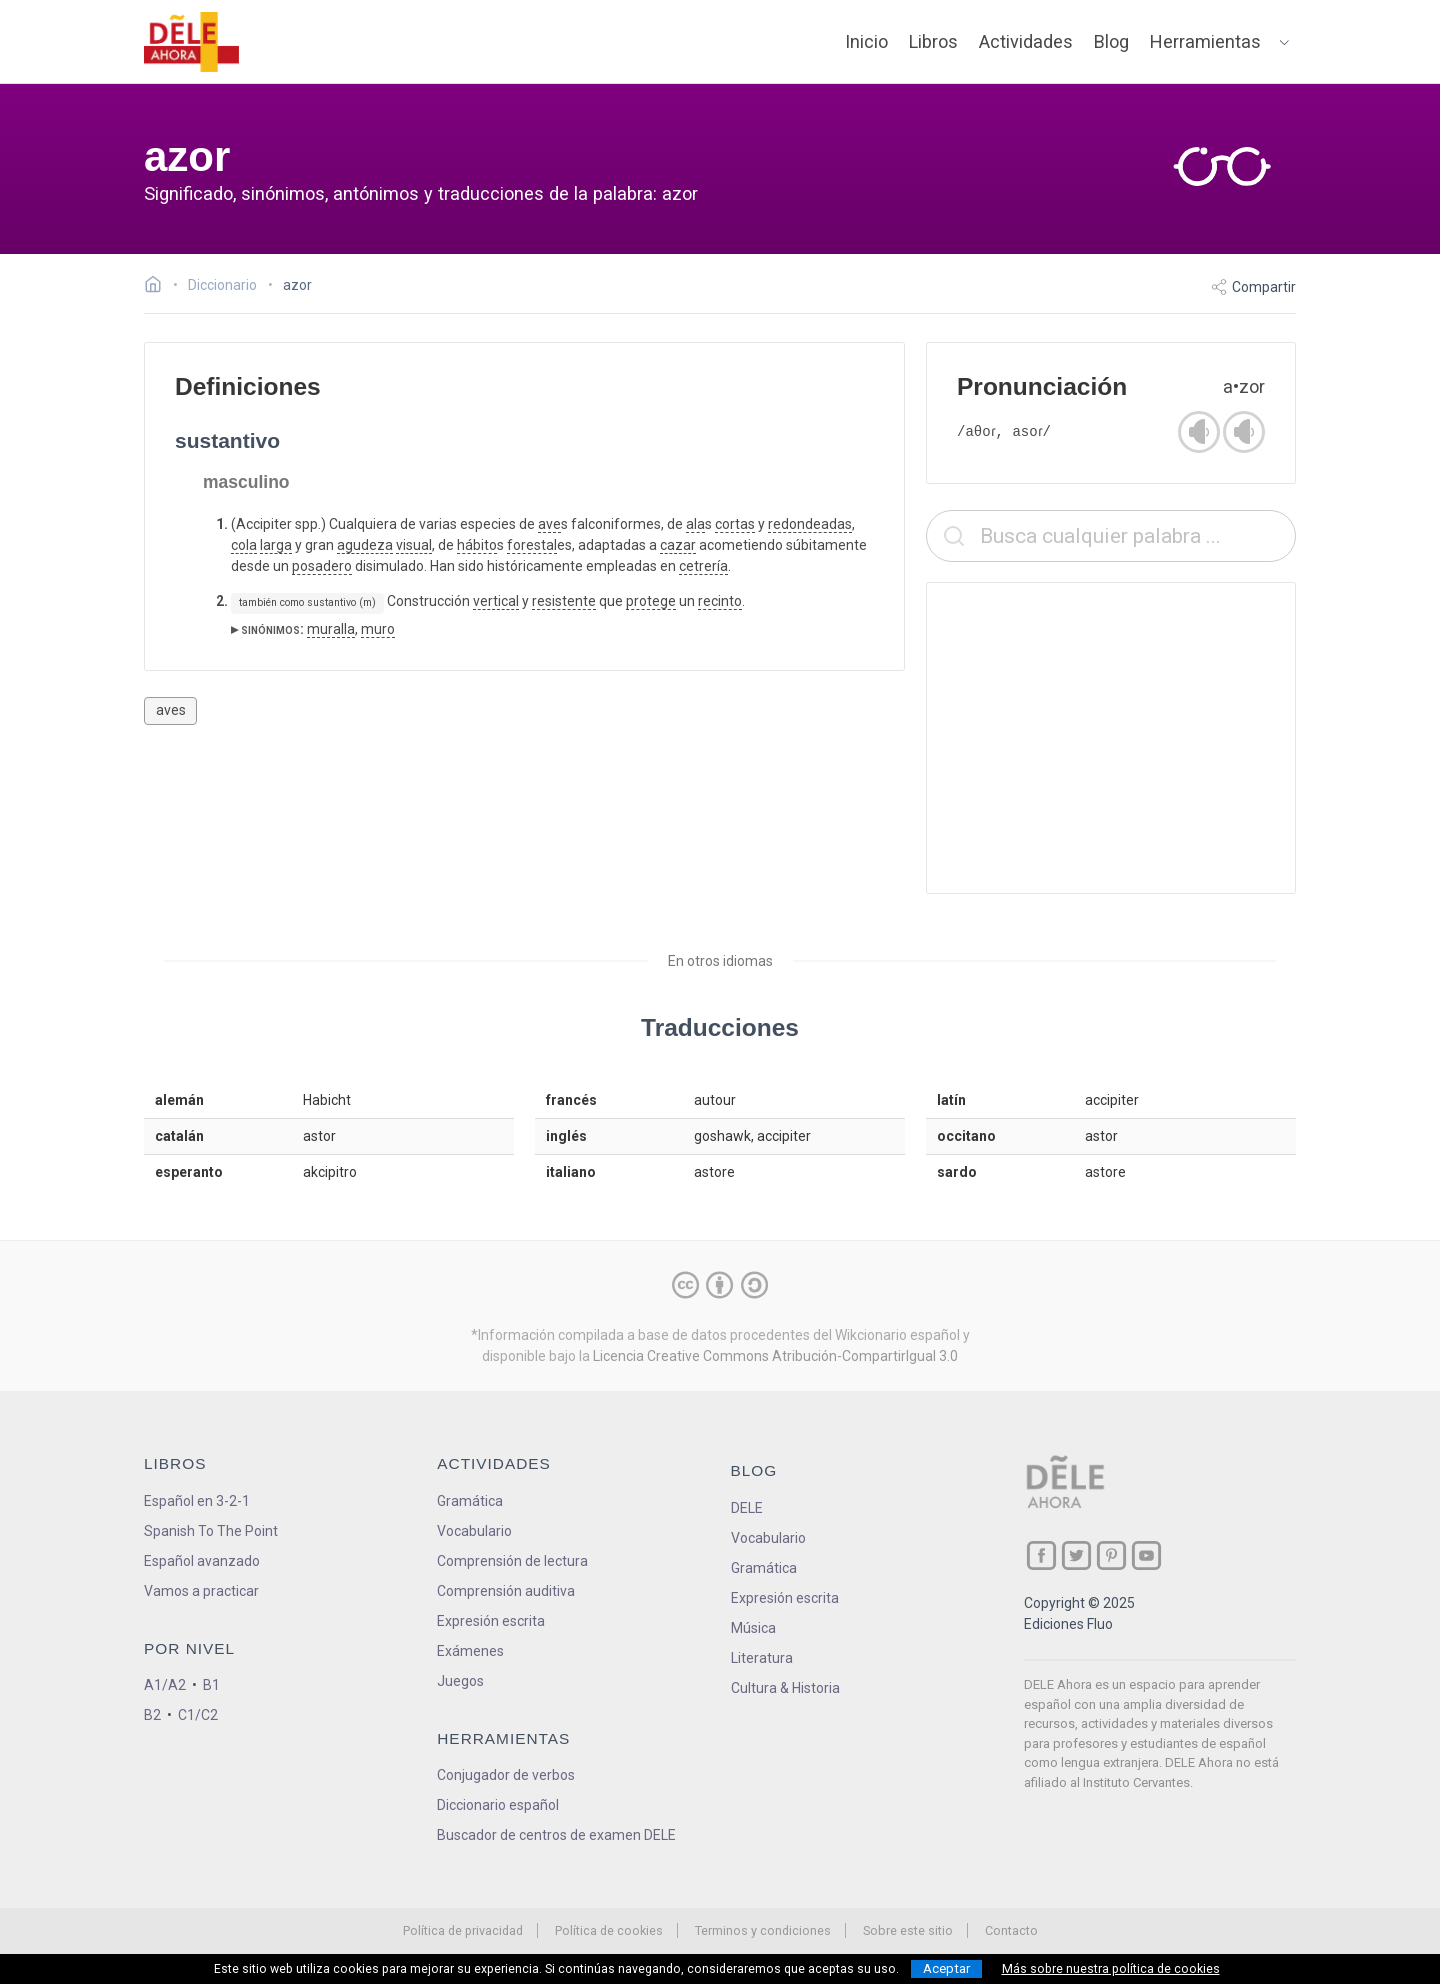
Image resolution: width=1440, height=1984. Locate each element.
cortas (735, 524)
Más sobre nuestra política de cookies (1111, 1969)
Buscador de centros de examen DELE (556, 1835)
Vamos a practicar (201, 1591)
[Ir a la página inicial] (158, 287)
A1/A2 (165, 1685)
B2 (152, 1715)
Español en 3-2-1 (197, 1501)
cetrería (703, 566)
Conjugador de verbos (506, 1775)
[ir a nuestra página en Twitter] (1076, 1555)
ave (549, 524)
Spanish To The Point (211, 1531)
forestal (532, 545)
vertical (496, 601)
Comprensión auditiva (506, 1591)
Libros (933, 41)
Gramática (470, 1501)
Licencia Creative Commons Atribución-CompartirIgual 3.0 (775, 1356)
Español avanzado (202, 1561)
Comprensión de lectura (512, 1561)
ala (695, 524)
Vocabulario (474, 1531)
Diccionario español (498, 1805)
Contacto (1011, 1930)
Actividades (1026, 41)
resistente (564, 601)
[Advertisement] (1111, 738)
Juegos (460, 1681)
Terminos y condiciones (763, 1930)
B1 (211, 1685)
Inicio (866, 41)
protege (651, 601)
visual (414, 545)
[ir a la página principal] (192, 42)
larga (276, 545)
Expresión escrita (491, 1621)
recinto (720, 601)
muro (378, 629)
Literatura (762, 1658)
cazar (678, 545)
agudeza (365, 545)
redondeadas (810, 524)
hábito (477, 545)
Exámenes (470, 1651)
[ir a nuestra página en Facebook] (1041, 1555)
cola (244, 545)
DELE (747, 1508)
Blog (1111, 41)
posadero (322, 566)
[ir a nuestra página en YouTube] (1146, 1555)
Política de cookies (609, 1930)
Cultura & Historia (785, 1688)
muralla (331, 629)
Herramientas (1205, 41)
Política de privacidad (463, 1930)
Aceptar (946, 1968)
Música (753, 1628)
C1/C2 (198, 1715)
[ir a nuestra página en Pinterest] (1111, 1555)
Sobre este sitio (908, 1930)
